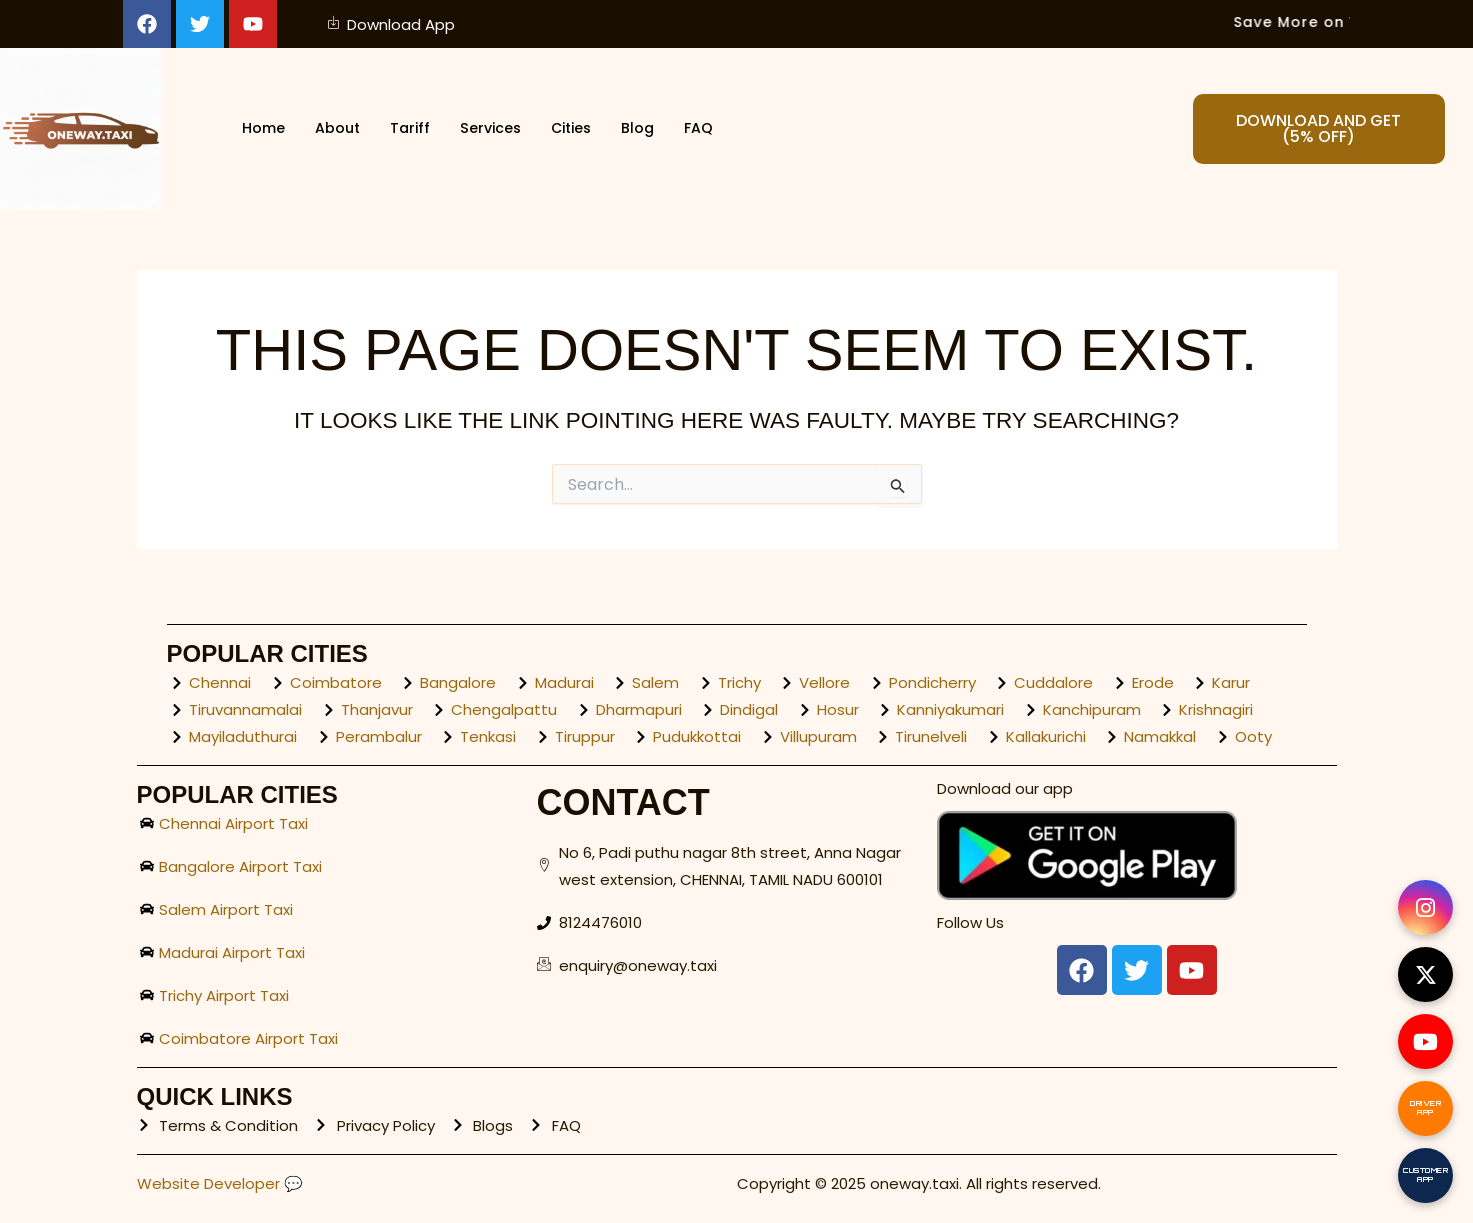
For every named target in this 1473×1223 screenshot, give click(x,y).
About (332, 129)
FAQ (706, 129)
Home (256, 129)
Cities (574, 129)
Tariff (407, 129)
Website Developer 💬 (220, 1183)
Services (490, 129)
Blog (644, 129)
